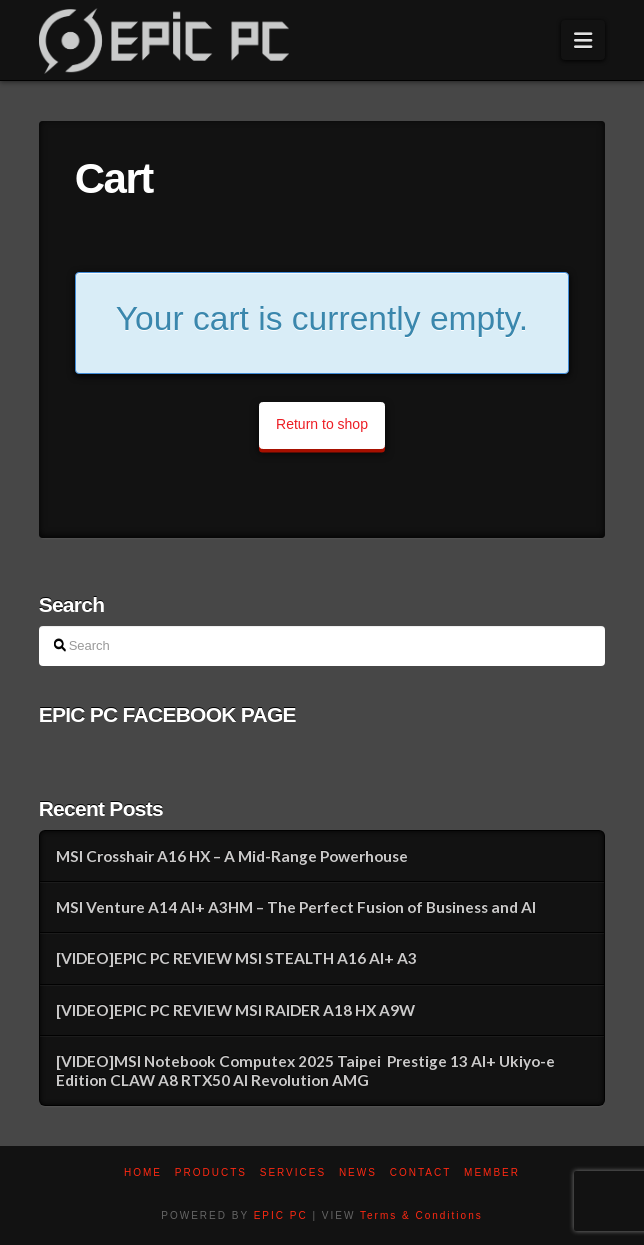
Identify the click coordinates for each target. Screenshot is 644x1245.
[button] (583, 40)
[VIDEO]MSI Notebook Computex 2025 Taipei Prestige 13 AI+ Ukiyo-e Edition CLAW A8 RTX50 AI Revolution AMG (305, 1070)
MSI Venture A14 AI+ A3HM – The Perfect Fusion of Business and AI (296, 907)
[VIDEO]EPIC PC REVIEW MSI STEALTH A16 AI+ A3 (236, 958)
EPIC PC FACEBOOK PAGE (167, 714)
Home (143, 1172)
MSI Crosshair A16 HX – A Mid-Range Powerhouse (232, 856)
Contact (421, 1172)
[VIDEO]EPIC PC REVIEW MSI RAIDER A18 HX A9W (235, 1010)
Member (492, 1172)
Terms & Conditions (421, 1215)
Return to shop (322, 424)
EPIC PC (281, 1215)
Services (293, 1172)
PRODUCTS (211, 1172)
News (358, 1172)
